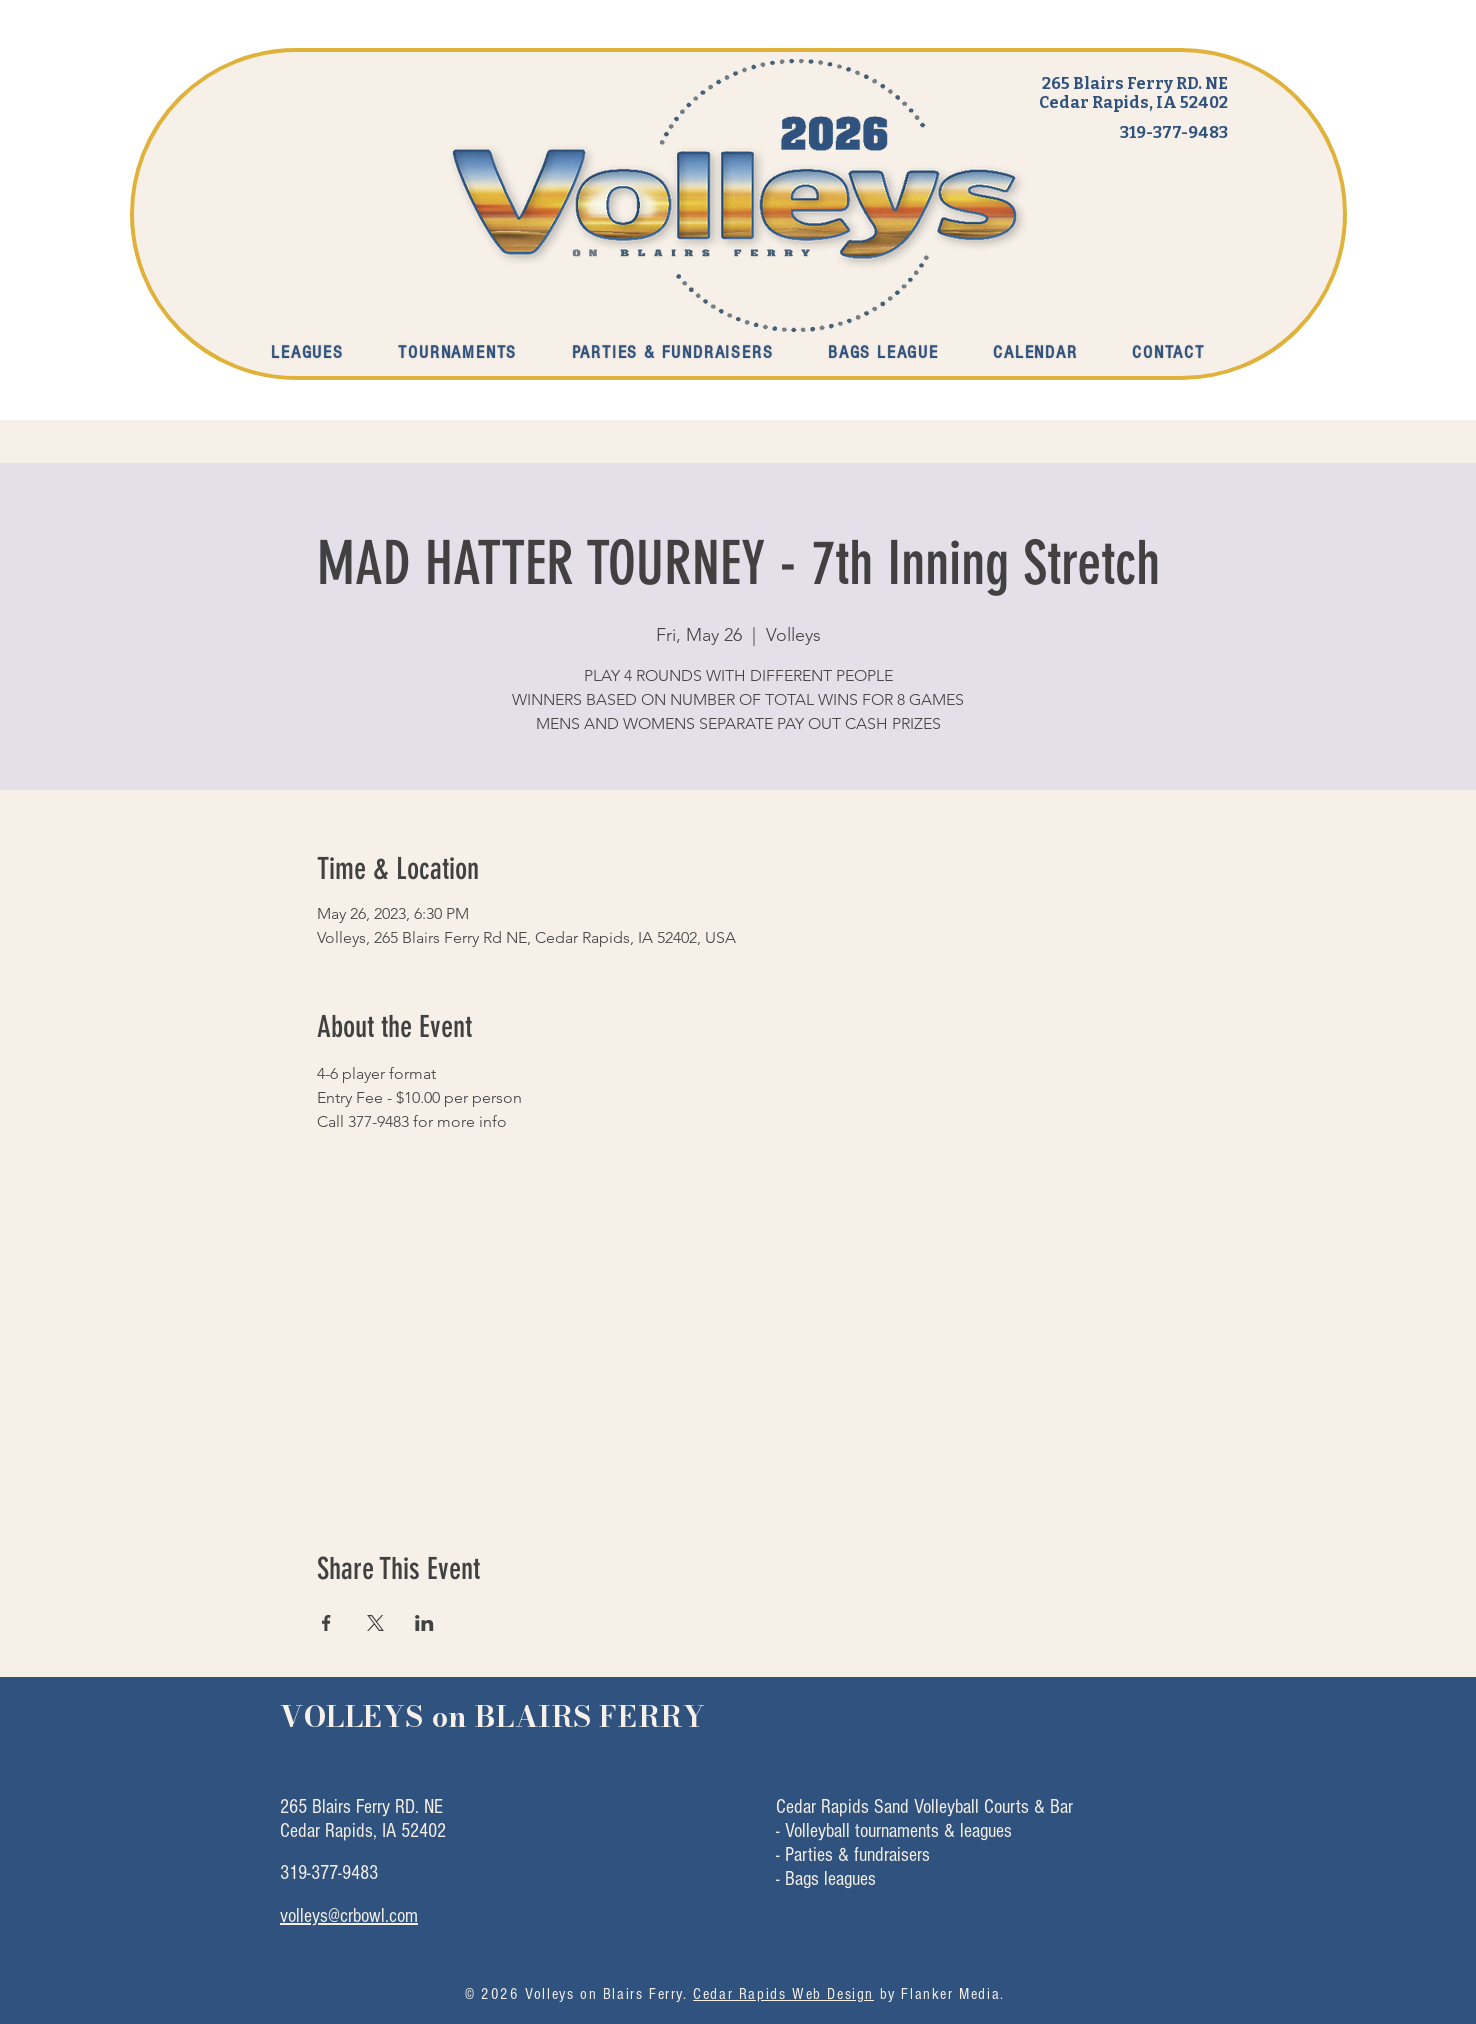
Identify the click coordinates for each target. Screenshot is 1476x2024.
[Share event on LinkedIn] (424, 1623)
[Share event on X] (375, 1623)
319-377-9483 (1174, 132)
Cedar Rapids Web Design (783, 1994)
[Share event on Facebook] (326, 1623)
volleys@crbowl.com (349, 1916)
